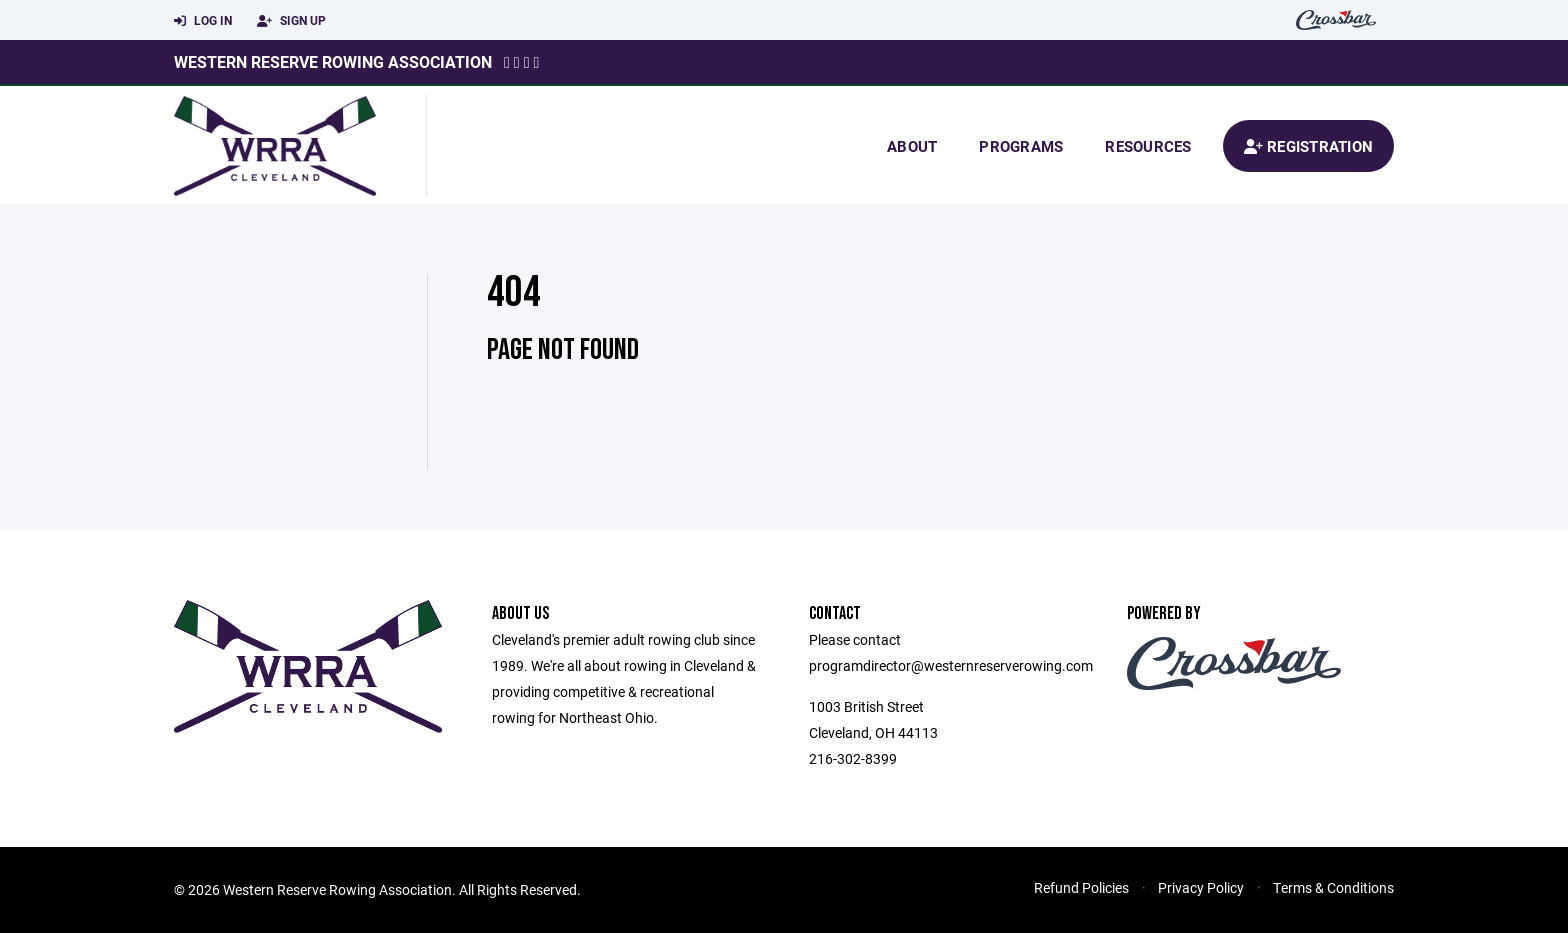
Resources (1148, 146)
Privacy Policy (1201, 887)
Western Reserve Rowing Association (333, 61)
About (912, 146)
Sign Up (291, 21)
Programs (1021, 146)
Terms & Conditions (1333, 887)
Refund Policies (1081, 887)
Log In (203, 21)
